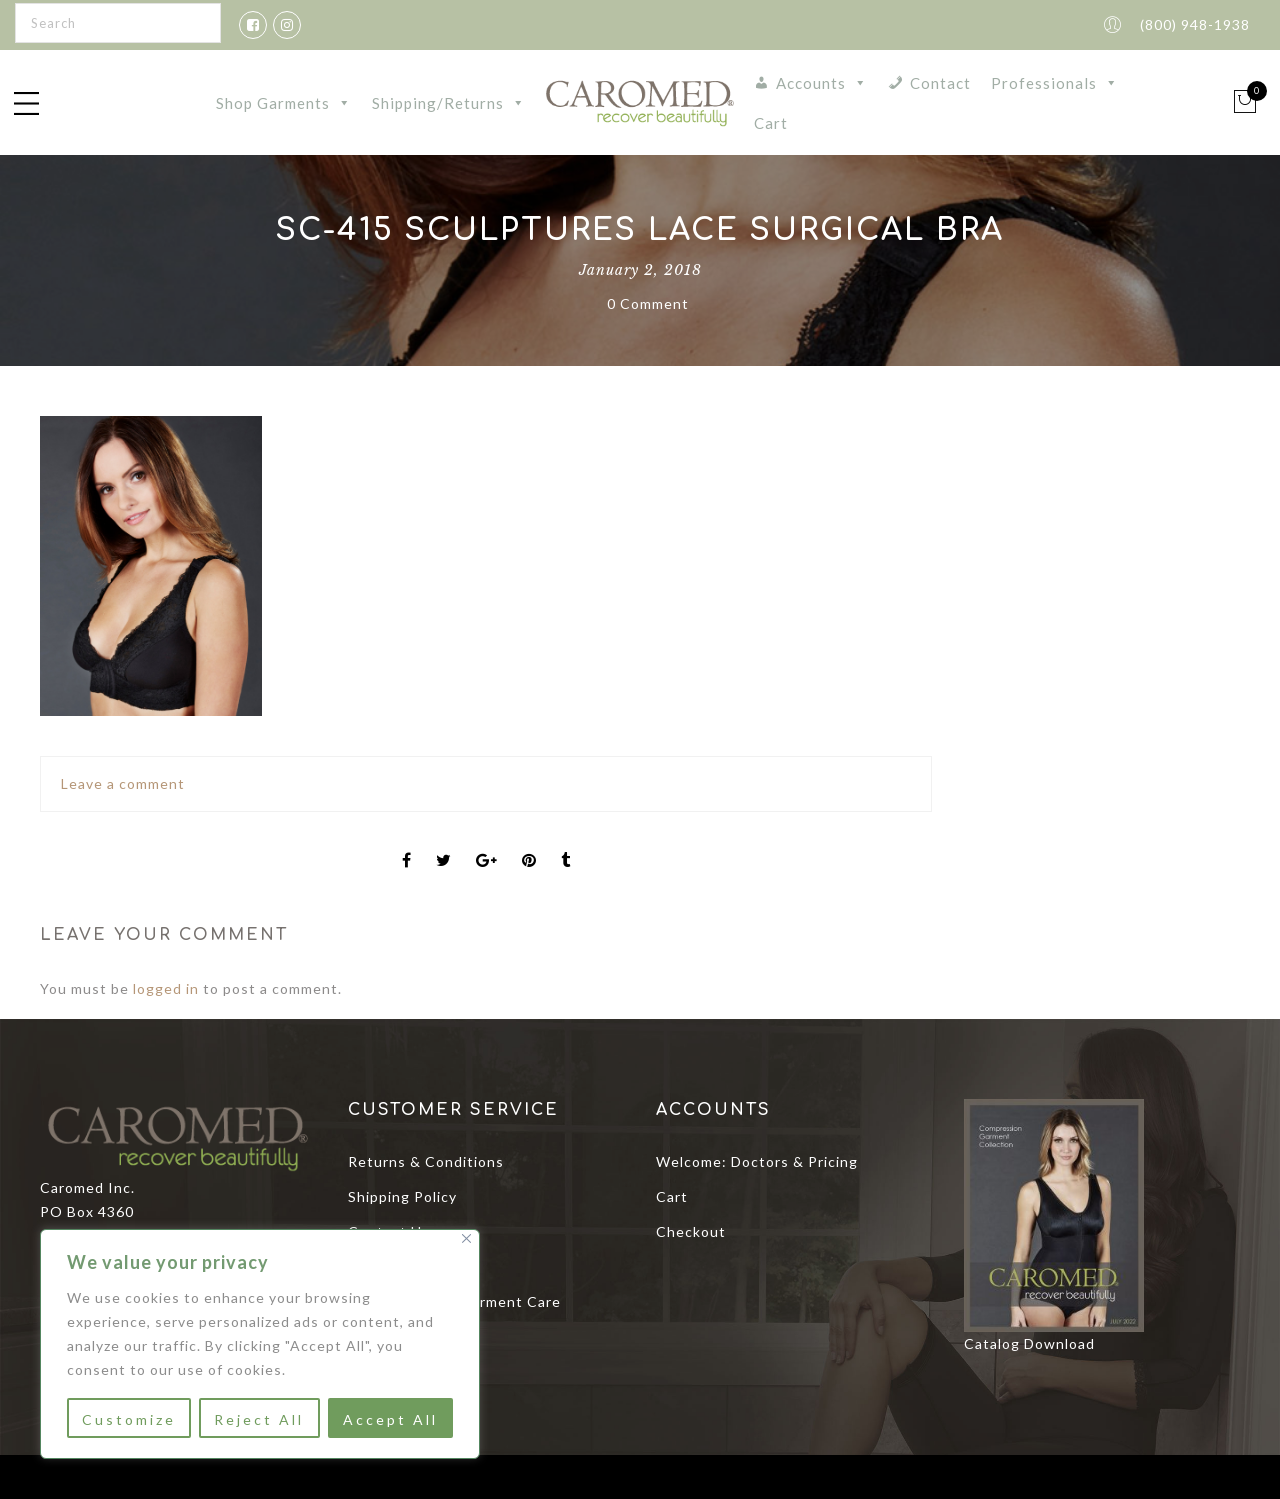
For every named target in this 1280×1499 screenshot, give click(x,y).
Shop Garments (284, 103)
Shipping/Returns (449, 103)
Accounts (822, 83)
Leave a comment (123, 783)
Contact (940, 83)
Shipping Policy (402, 1196)
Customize (129, 1419)
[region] (260, 1344)
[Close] (466, 1238)
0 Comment (648, 303)
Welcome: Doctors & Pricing (757, 1161)
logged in (166, 988)
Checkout (691, 1231)
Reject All (259, 1419)
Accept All (390, 1419)
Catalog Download (1029, 1343)
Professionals (1055, 83)
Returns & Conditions (426, 1161)
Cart (771, 123)
